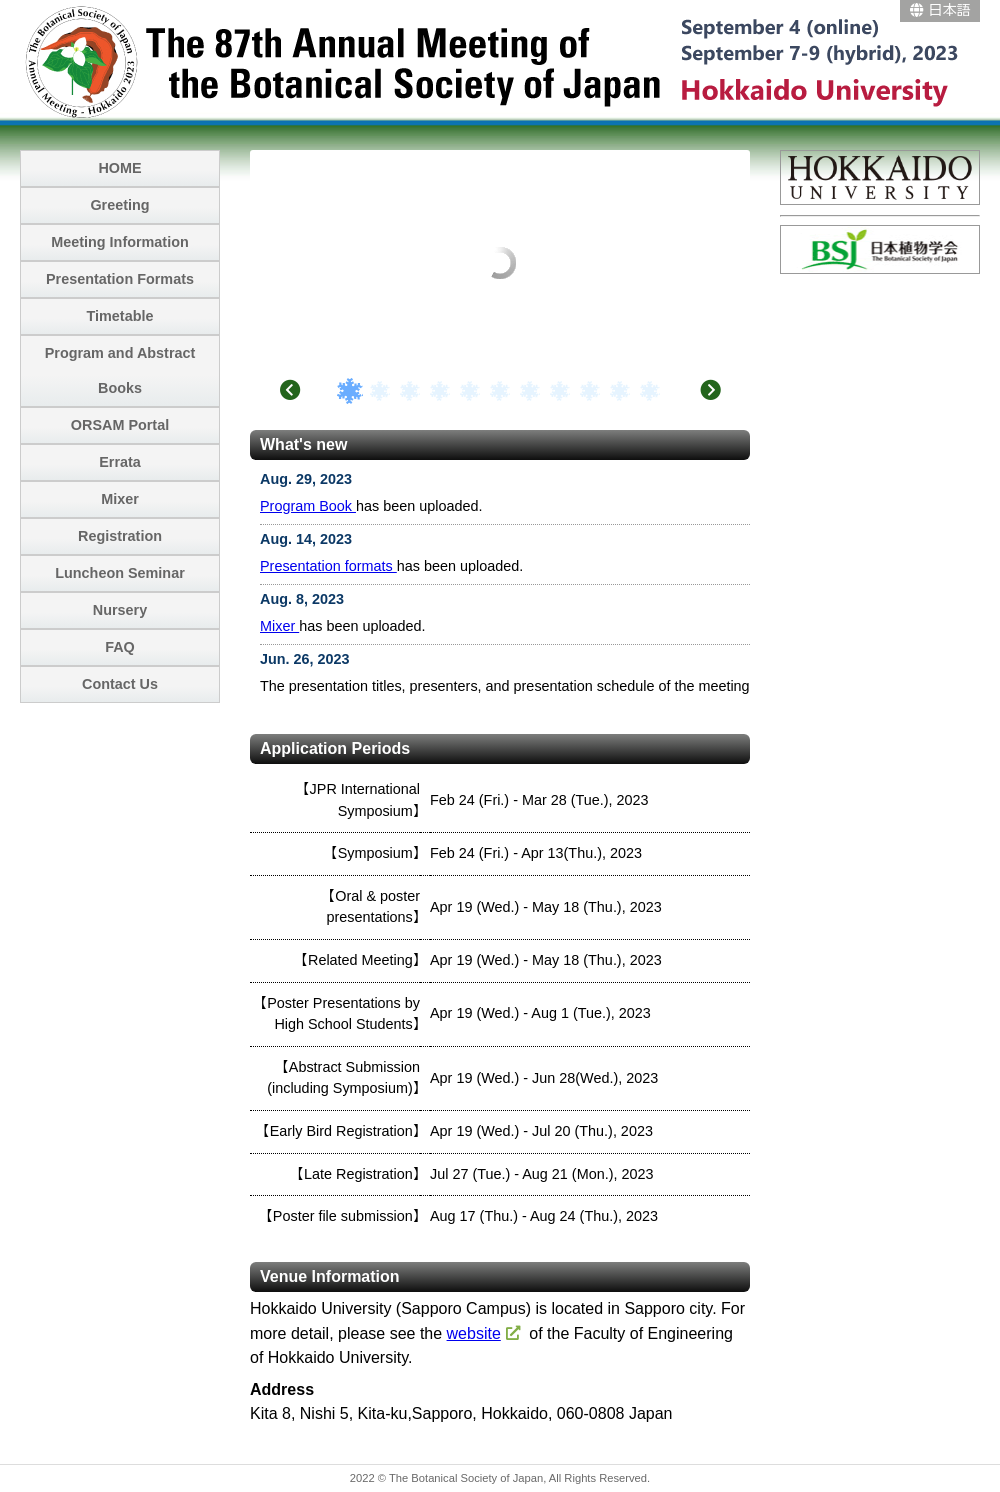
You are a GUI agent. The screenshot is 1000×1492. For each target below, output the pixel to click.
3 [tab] (410, 391)
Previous (290, 390)
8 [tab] (560, 391)
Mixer (279, 626)
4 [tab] (440, 391)
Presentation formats (328, 566)
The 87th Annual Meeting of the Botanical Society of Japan (500, 60)
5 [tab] (470, 391)
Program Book (308, 506)
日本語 (940, 10)
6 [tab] (500, 391)
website (474, 1333)
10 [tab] (620, 391)
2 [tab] (380, 391)
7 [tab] (530, 391)
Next (710, 390)
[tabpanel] (500, 152)
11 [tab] (650, 391)
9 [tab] (590, 391)
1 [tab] (350, 391)
